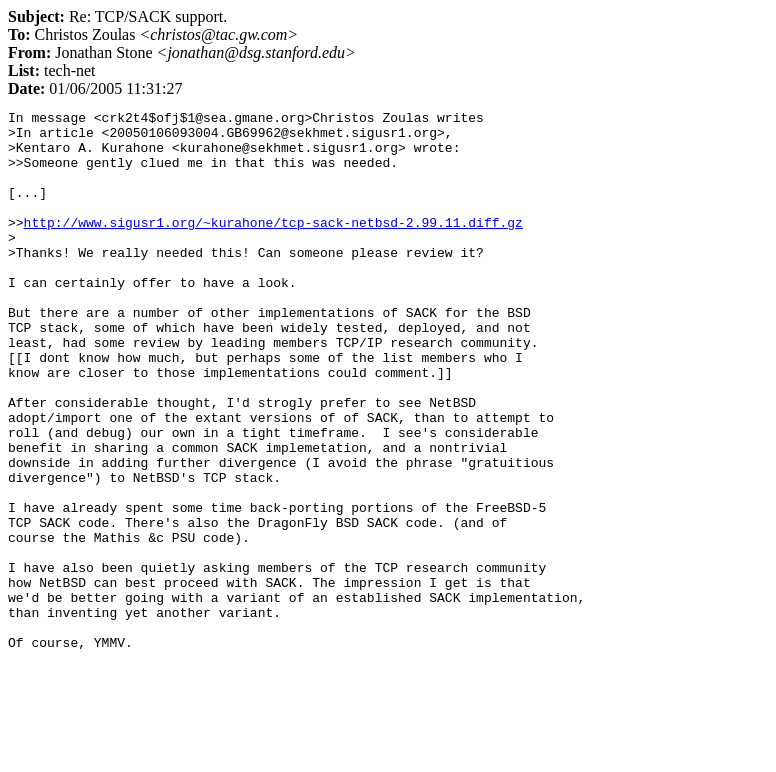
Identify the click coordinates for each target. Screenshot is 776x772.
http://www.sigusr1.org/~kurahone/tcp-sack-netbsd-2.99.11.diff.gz (273, 246)
